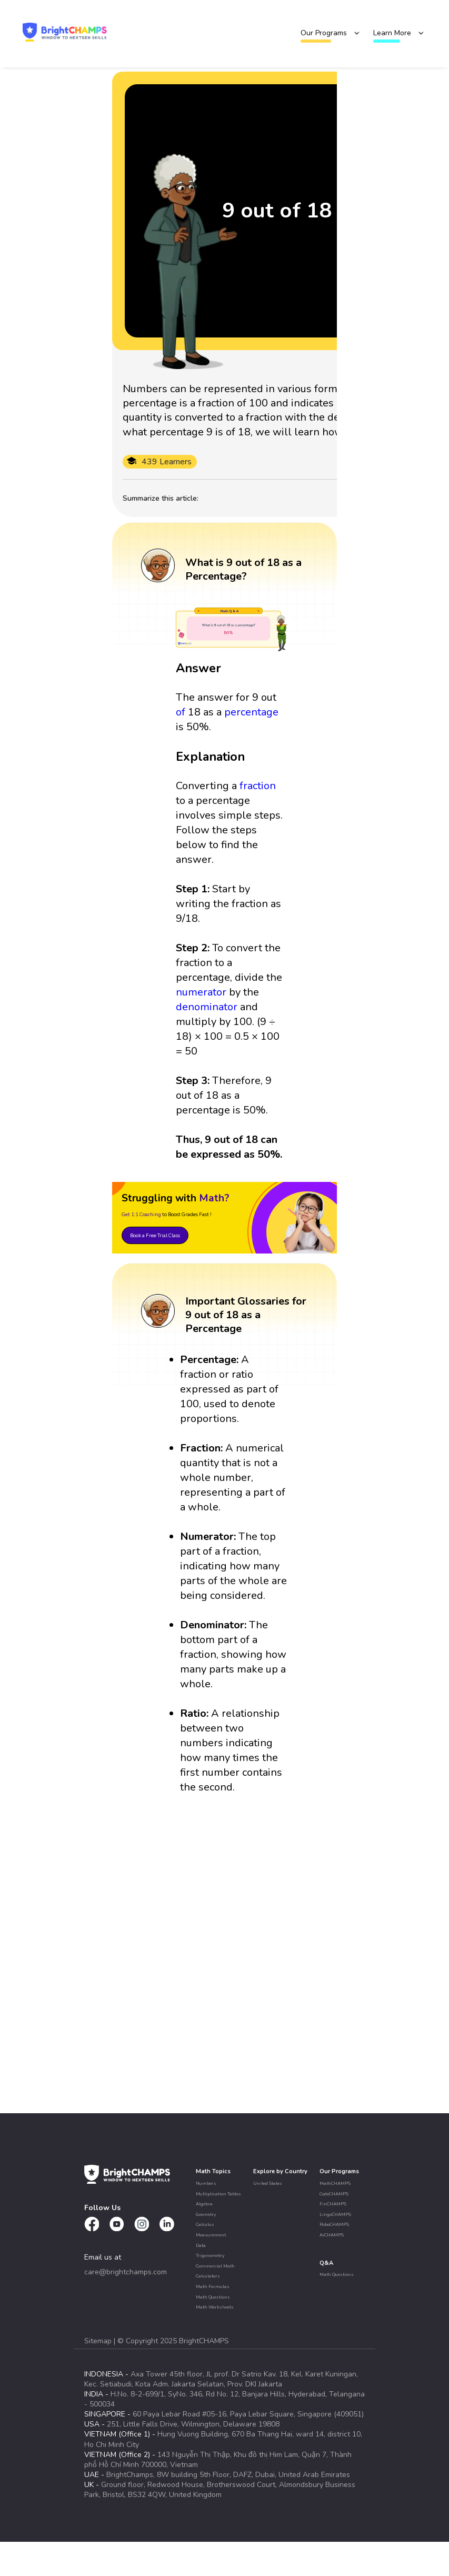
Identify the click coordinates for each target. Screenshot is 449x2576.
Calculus (205, 2224)
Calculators (208, 2276)
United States (267, 2183)
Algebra (204, 2204)
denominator (206, 1007)
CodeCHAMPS (334, 2194)
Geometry (206, 2214)
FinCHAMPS (333, 2204)
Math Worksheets (215, 2307)
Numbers (206, 2183)
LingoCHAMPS (335, 2214)
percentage (251, 712)
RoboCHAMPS (334, 2224)
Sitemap (99, 2341)
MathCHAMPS (335, 2183)
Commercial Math (215, 2266)
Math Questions (213, 2297)
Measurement (211, 2235)
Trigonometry (210, 2255)
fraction (258, 786)
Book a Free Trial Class (155, 1235)
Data (201, 2245)
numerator (201, 992)
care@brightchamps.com (125, 2272)
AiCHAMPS (332, 2235)
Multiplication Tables (218, 2194)
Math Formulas (213, 2286)
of (180, 712)
